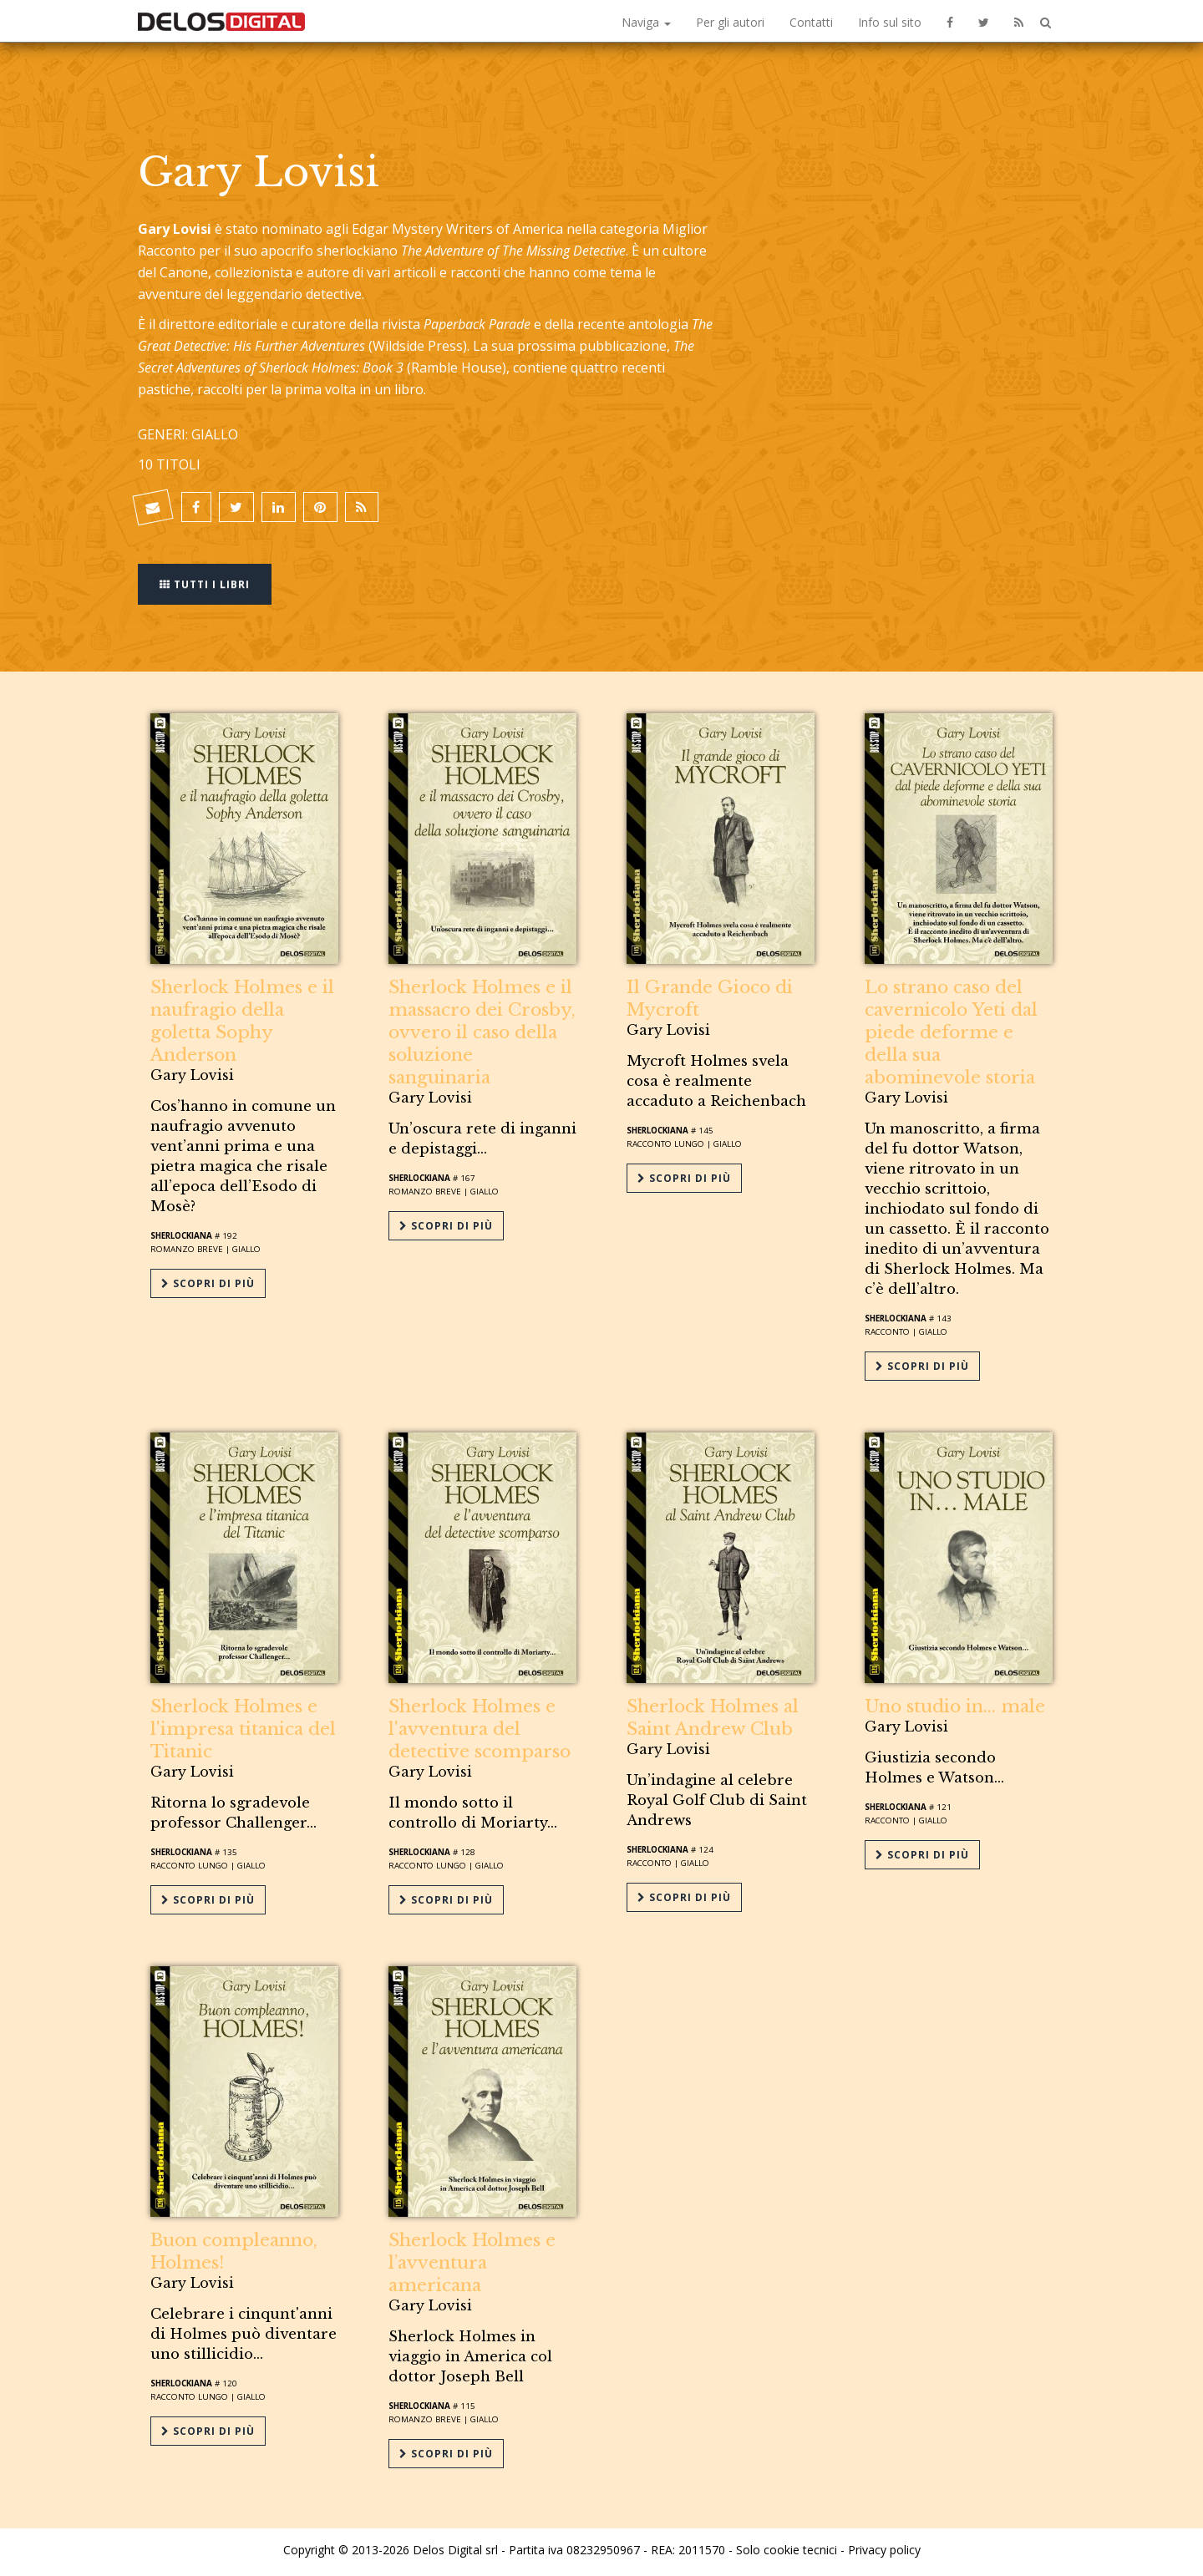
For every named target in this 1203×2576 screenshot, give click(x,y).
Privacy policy (884, 2545)
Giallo (246, 1249)
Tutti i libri (205, 583)
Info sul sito (889, 22)
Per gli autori (730, 22)
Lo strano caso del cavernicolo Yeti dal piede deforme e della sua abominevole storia (951, 1032)
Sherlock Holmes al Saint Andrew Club (713, 1716)
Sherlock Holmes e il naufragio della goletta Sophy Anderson (242, 1021)
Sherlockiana (181, 1235)
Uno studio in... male (955, 1705)
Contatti (811, 22)
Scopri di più (208, 1283)
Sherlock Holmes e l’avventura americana (472, 2259)
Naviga (646, 22)
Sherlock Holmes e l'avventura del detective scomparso (479, 1727)
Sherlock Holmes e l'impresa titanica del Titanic (243, 1727)
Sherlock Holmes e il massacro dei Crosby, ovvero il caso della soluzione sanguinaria (482, 1032)
